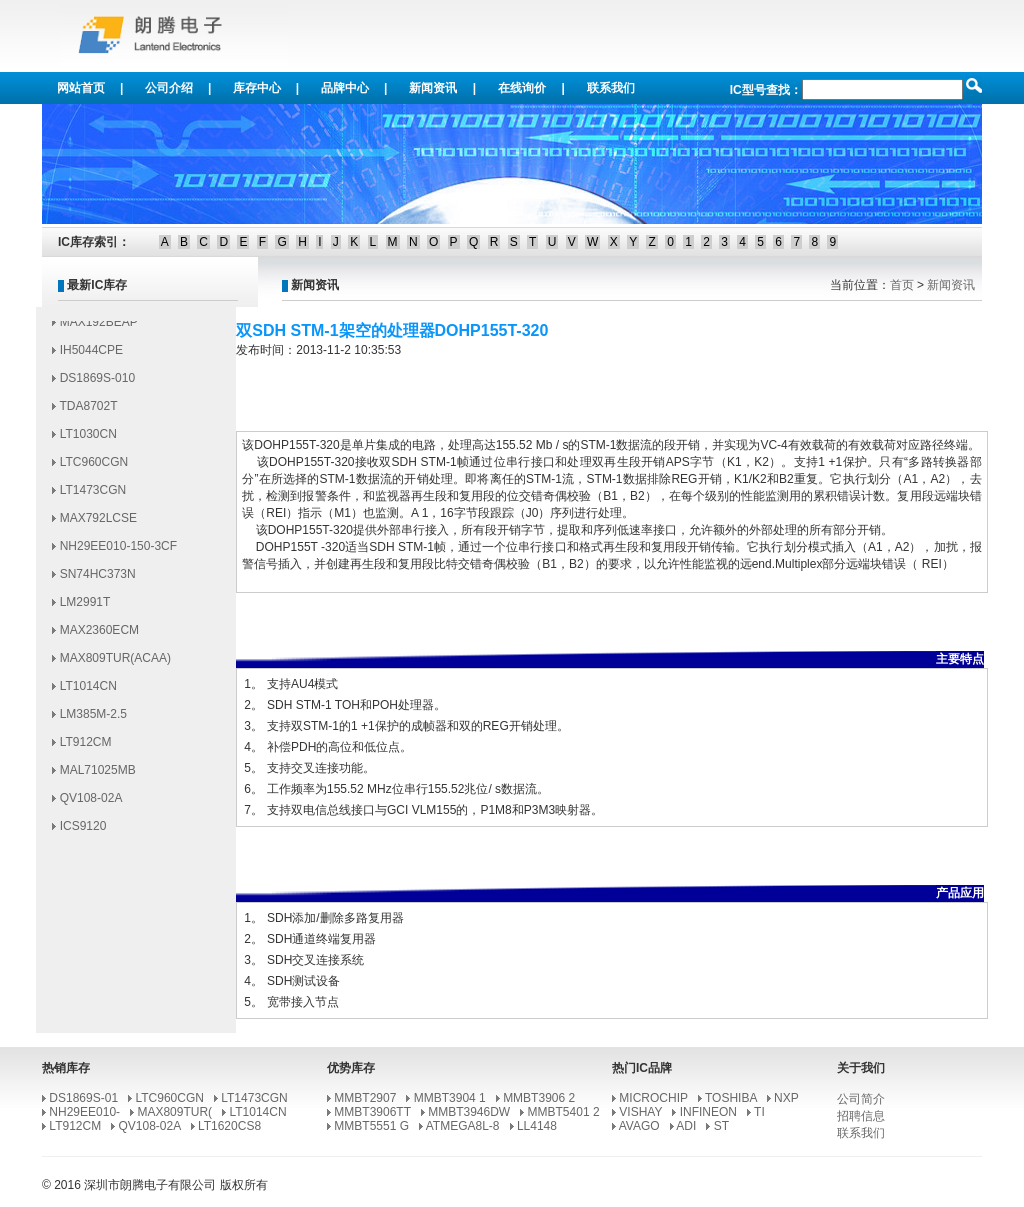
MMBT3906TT (372, 1112)
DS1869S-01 (83, 1098)
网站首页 (81, 88)
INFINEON (708, 1112)
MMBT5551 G (371, 1126)
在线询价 (522, 88)
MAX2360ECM (99, 635)
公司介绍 (169, 88)
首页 (902, 285)
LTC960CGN (94, 467)
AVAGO (639, 1126)
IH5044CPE (91, 355)
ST (721, 1126)
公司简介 (861, 1099)
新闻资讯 (433, 88)
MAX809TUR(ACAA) (115, 663)
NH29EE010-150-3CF (118, 551)
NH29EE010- (84, 1112)
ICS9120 (83, 831)
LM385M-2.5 (93, 719)
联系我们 (611, 88)
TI (759, 1112)
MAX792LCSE (98, 523)
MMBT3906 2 (539, 1098)
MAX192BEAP (99, 327)
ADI (686, 1126)
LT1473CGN (93, 495)
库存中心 (257, 88)
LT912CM (86, 747)
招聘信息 (861, 1116)
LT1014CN (88, 691)
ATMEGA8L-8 (463, 1126)
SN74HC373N (98, 579)
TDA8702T (88, 411)
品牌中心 (345, 88)
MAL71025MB (98, 775)
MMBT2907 (365, 1098)
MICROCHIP (653, 1098)
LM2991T (85, 607)
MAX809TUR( (174, 1112)
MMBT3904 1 (450, 1098)
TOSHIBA (731, 1098)
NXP (786, 1098)
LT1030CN (88, 439)
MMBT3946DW (469, 1112)
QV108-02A (91, 803)
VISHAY (640, 1112)
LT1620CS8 (229, 1126)
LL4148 (537, 1126)
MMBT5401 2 (564, 1112)
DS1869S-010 (97, 383)
